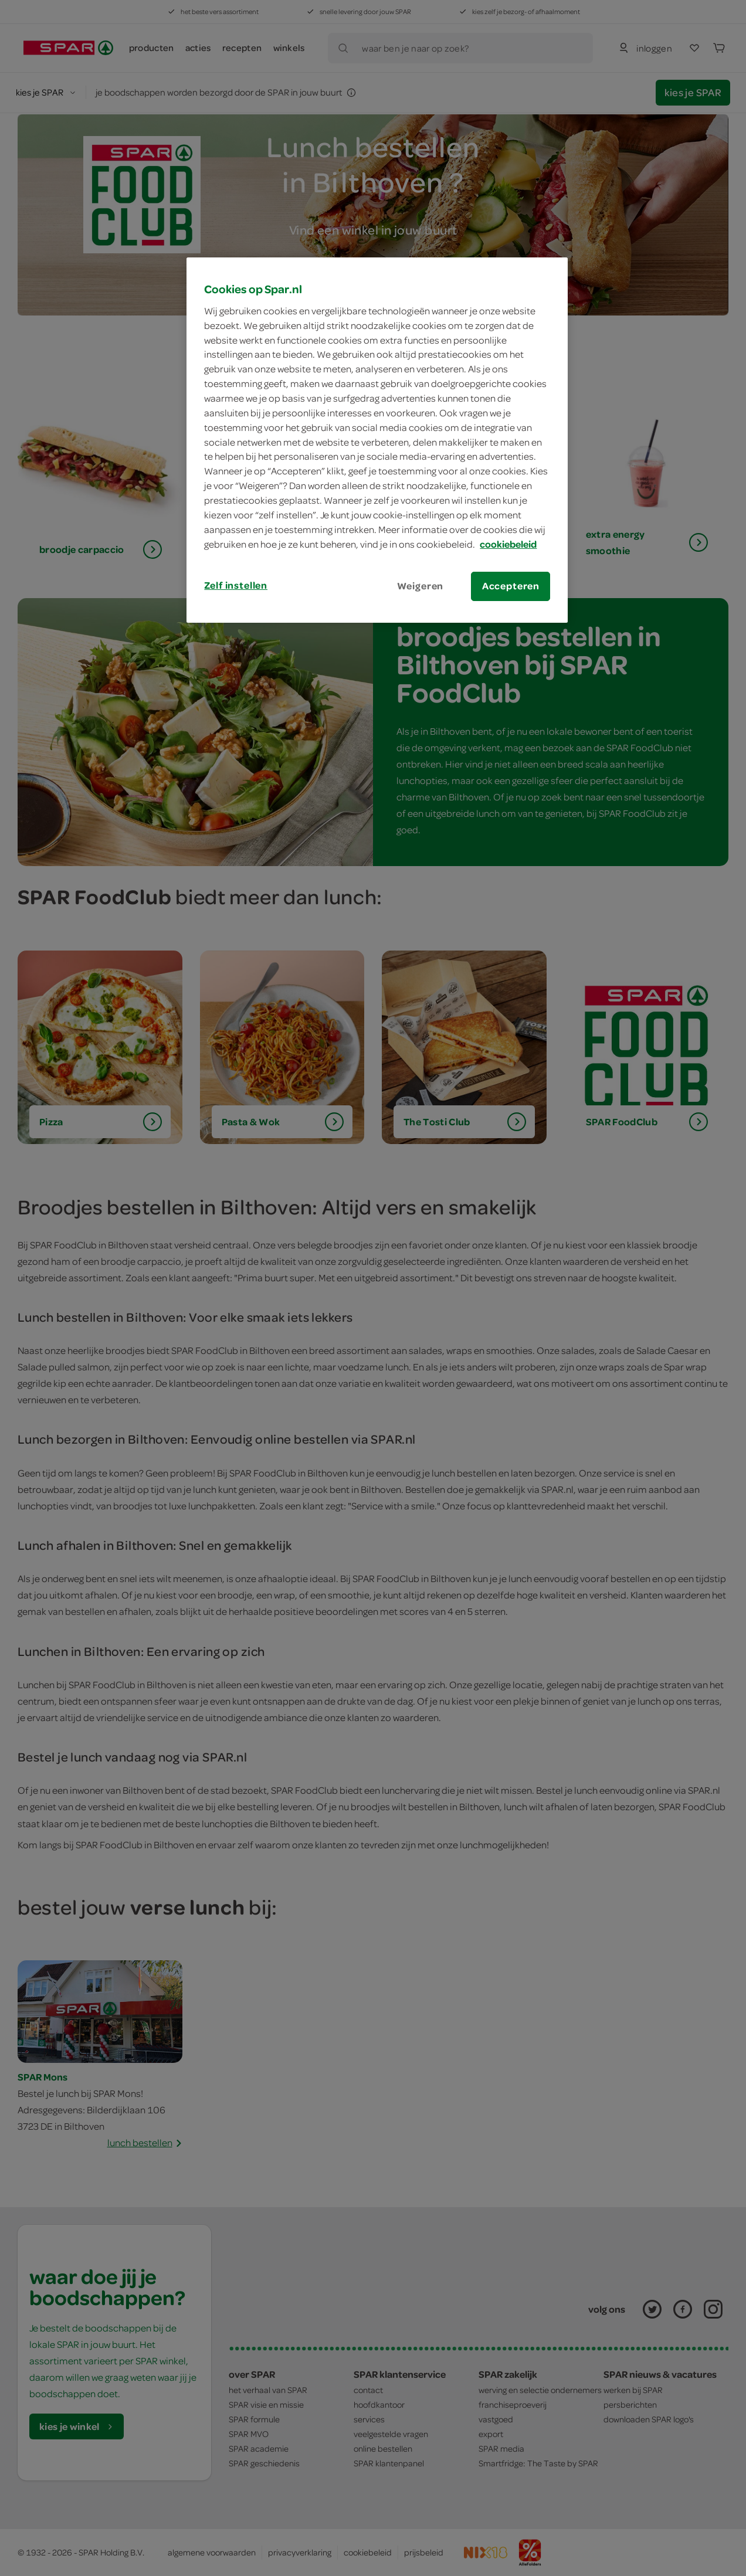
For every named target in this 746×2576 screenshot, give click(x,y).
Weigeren (420, 585)
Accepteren (511, 585)
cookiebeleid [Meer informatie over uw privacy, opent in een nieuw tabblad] (508, 544)
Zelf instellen (235, 585)
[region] (377, 439)
